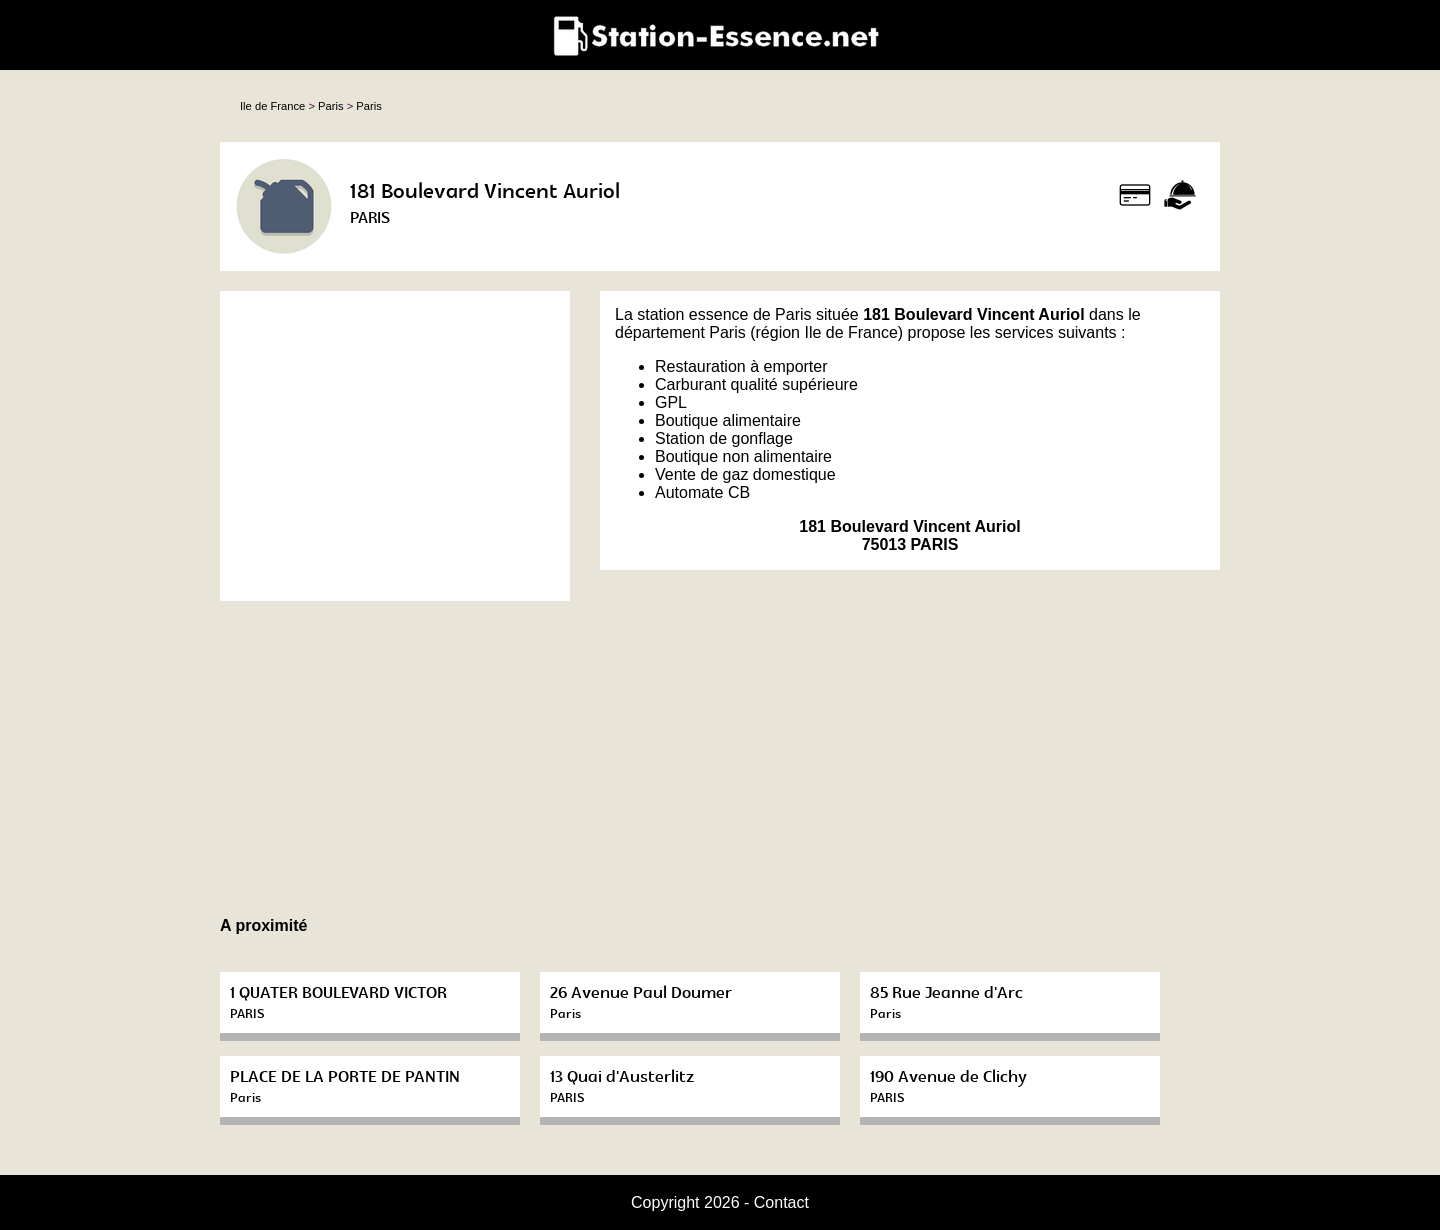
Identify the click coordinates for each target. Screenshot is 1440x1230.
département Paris (680, 332)
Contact (781, 1202)
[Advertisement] (395, 446)
